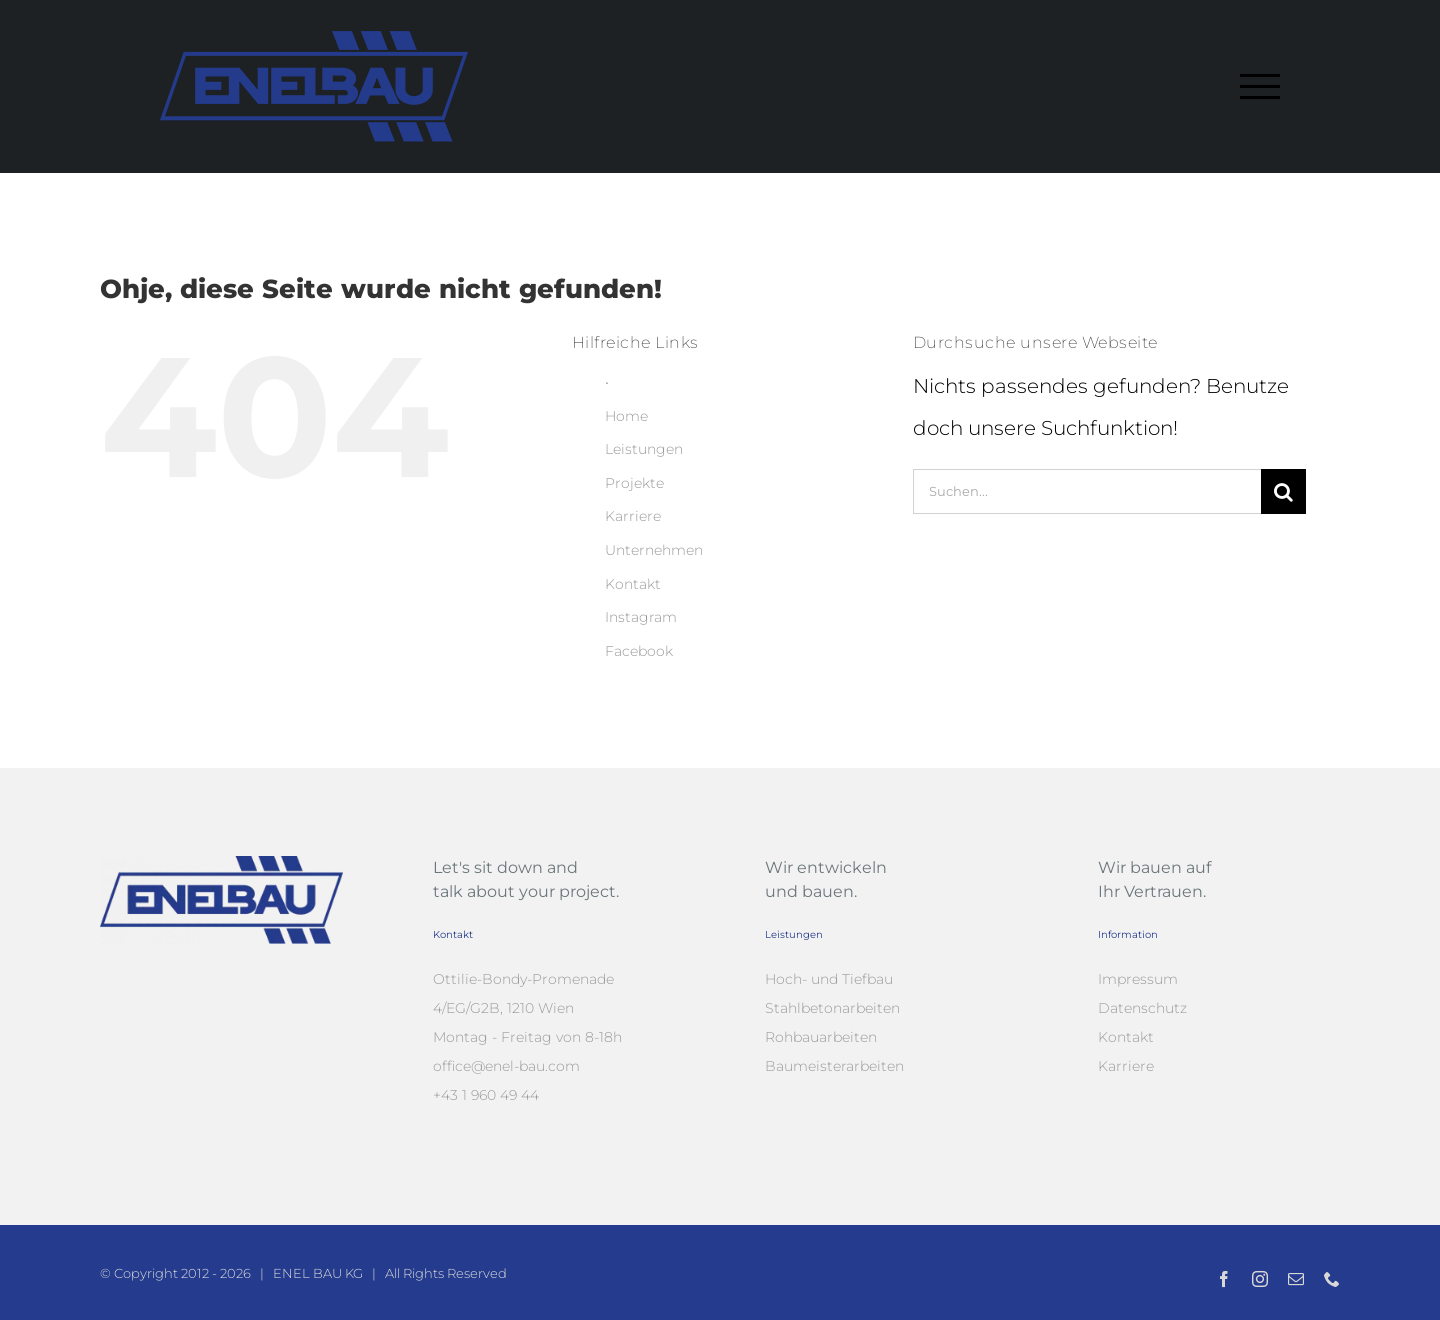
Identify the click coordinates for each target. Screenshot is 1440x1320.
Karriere (633, 516)
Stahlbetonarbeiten (832, 1008)
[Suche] (1283, 491)
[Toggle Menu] (1260, 86)
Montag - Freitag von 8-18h (527, 1037)
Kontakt (633, 584)
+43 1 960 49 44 (486, 1095)
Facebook (639, 651)
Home (626, 416)
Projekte (634, 483)
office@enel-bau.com (506, 1066)
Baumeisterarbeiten (834, 1066)
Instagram (641, 617)
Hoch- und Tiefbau (829, 979)
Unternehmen (654, 550)
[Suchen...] (1087, 491)
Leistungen (644, 449)
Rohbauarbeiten (821, 1037)
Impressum (1138, 979)
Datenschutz (1142, 1008)
